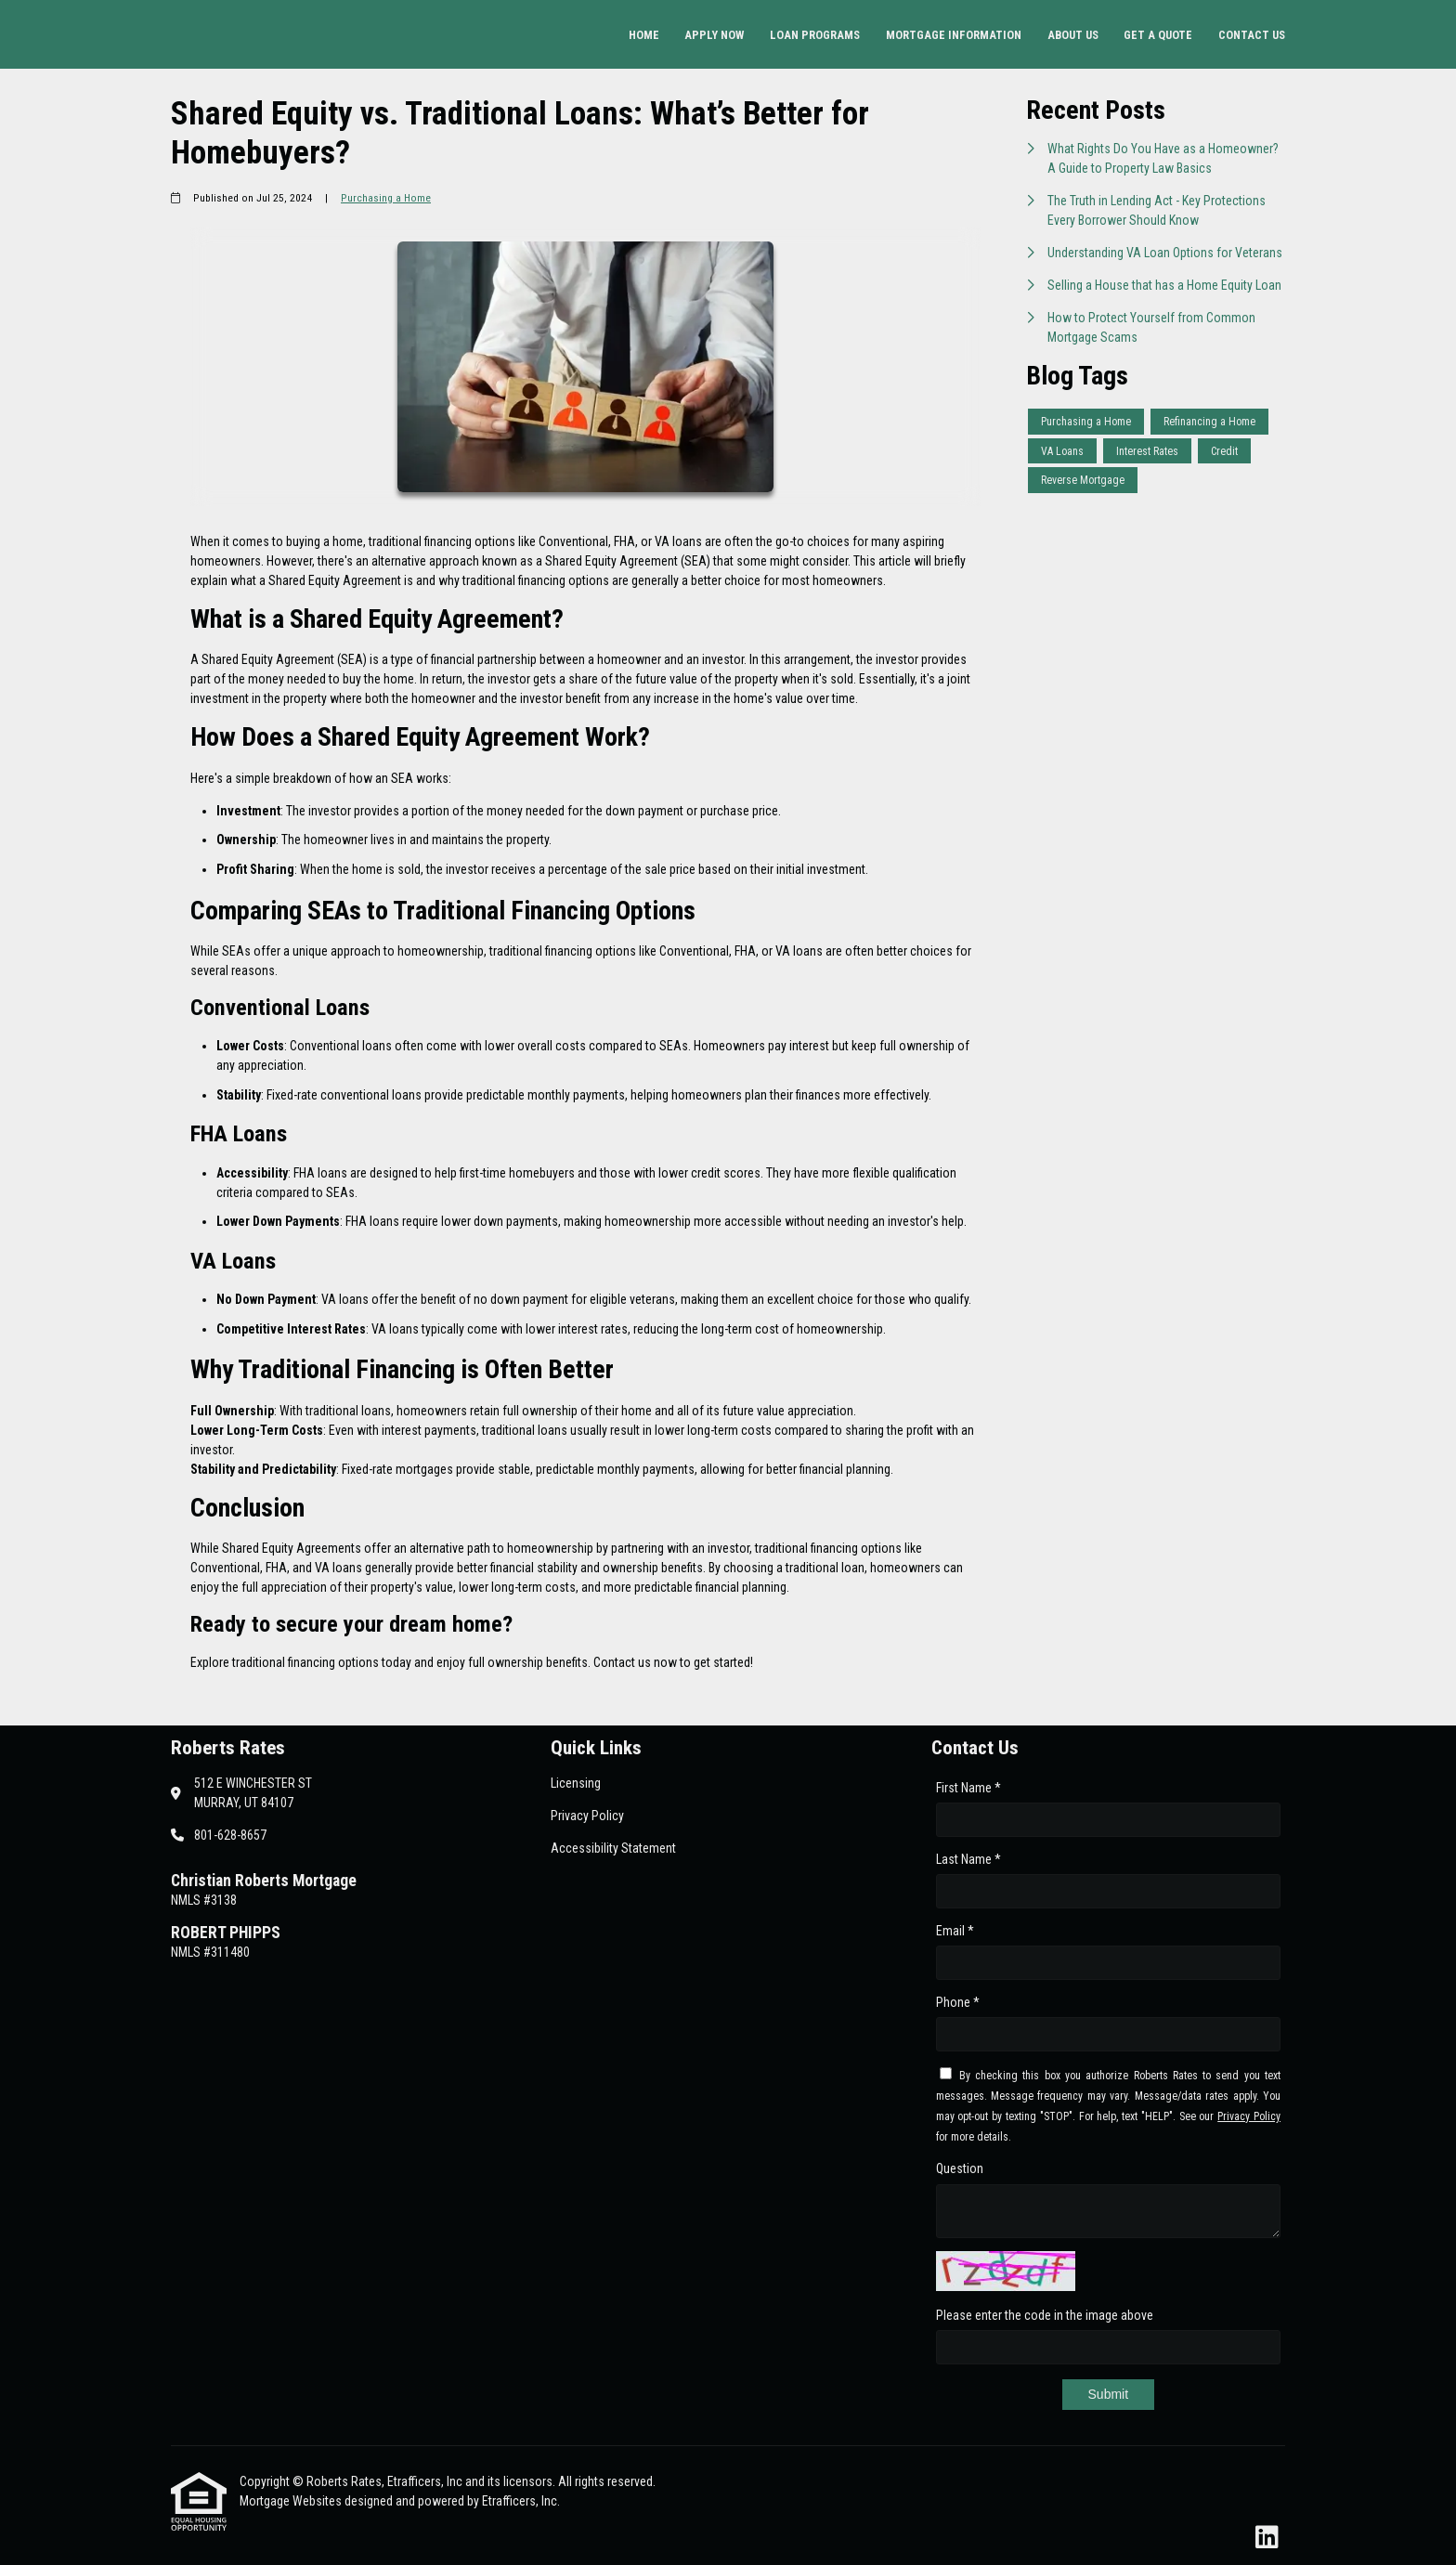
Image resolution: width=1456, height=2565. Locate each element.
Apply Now (714, 35)
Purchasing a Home (386, 197)
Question (959, 2168)
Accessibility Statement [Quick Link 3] (613, 1848)
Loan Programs (815, 35)
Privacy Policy (1248, 2116)
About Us (1072, 35)
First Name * (968, 1787)
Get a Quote (1158, 35)
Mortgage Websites (292, 2500)
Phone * (958, 2002)
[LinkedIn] (1267, 2538)
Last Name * (968, 1859)
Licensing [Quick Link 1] (576, 1783)
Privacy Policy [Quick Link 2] (587, 1815)
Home (644, 35)
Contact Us (1251, 35)
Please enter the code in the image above (1044, 2315)
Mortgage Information (953, 35)
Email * (955, 1930)
